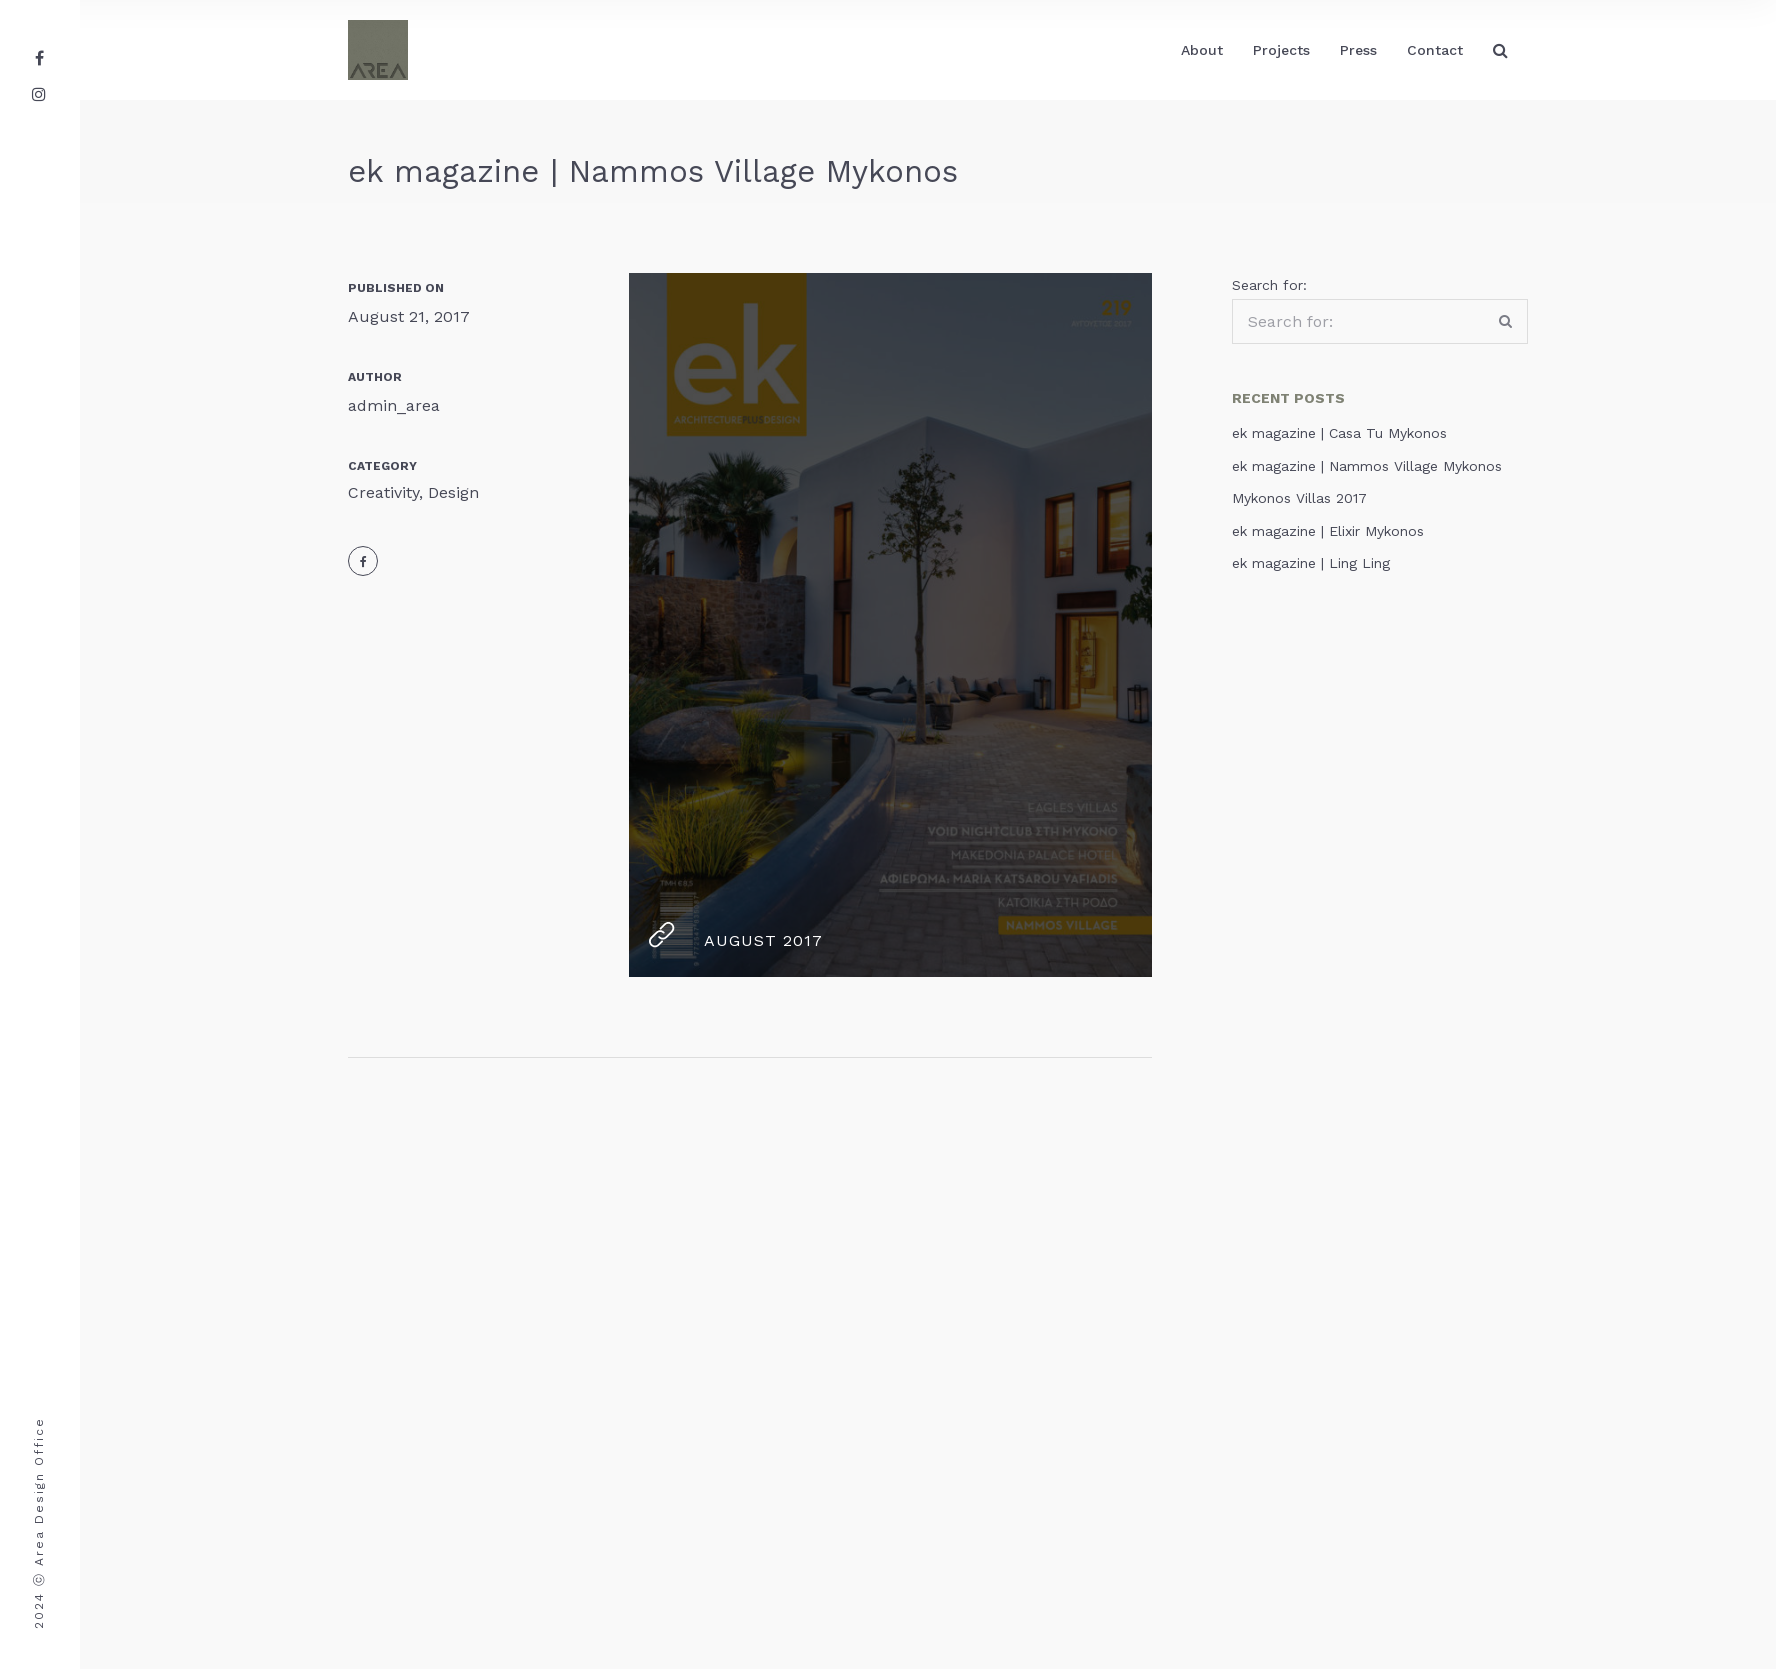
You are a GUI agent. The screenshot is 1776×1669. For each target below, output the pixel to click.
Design (453, 492)
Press (1358, 50)
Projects (1281, 50)
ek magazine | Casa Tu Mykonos (1339, 433)
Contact (1435, 50)
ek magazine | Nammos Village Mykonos (1367, 466)
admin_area (394, 405)
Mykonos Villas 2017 (1299, 498)
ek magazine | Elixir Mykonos (1328, 531)
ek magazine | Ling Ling (1311, 563)
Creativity (383, 492)
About (1202, 50)
